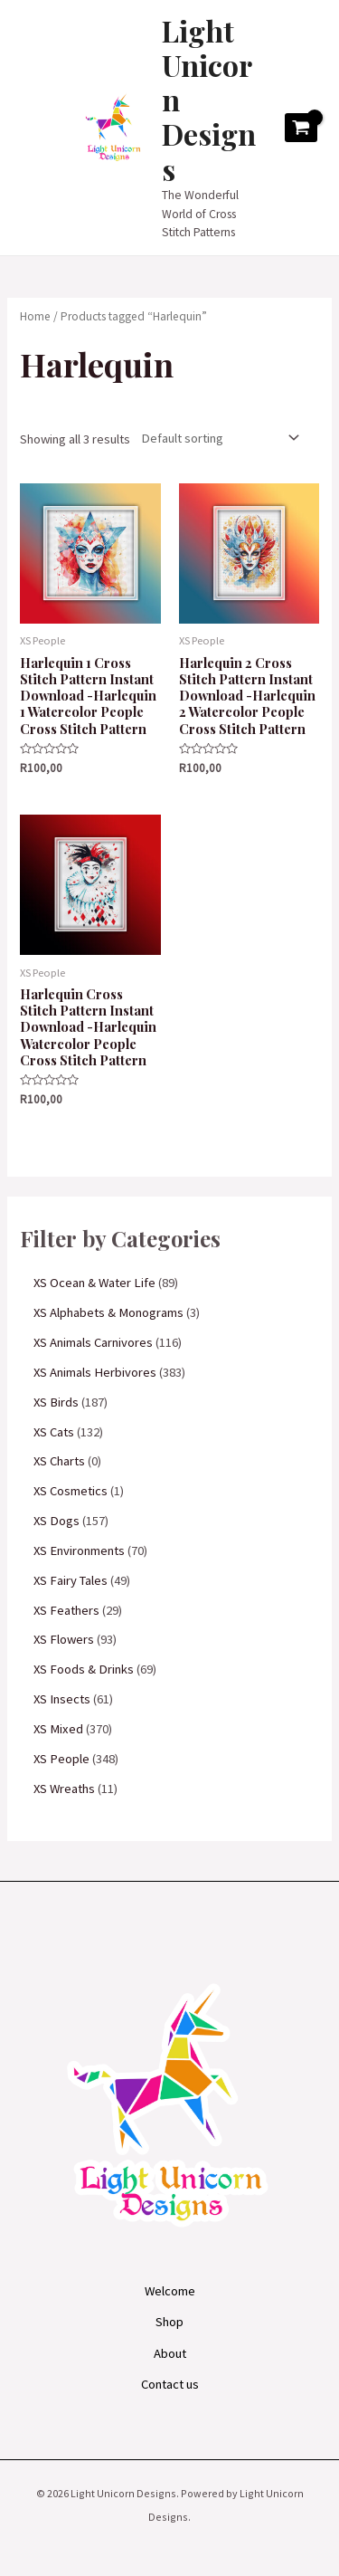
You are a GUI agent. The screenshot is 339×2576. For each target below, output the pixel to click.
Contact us (170, 2384)
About (170, 2353)
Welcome (170, 2291)
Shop (169, 2322)
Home (35, 316)
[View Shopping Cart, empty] (301, 127)
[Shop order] (216, 437)
